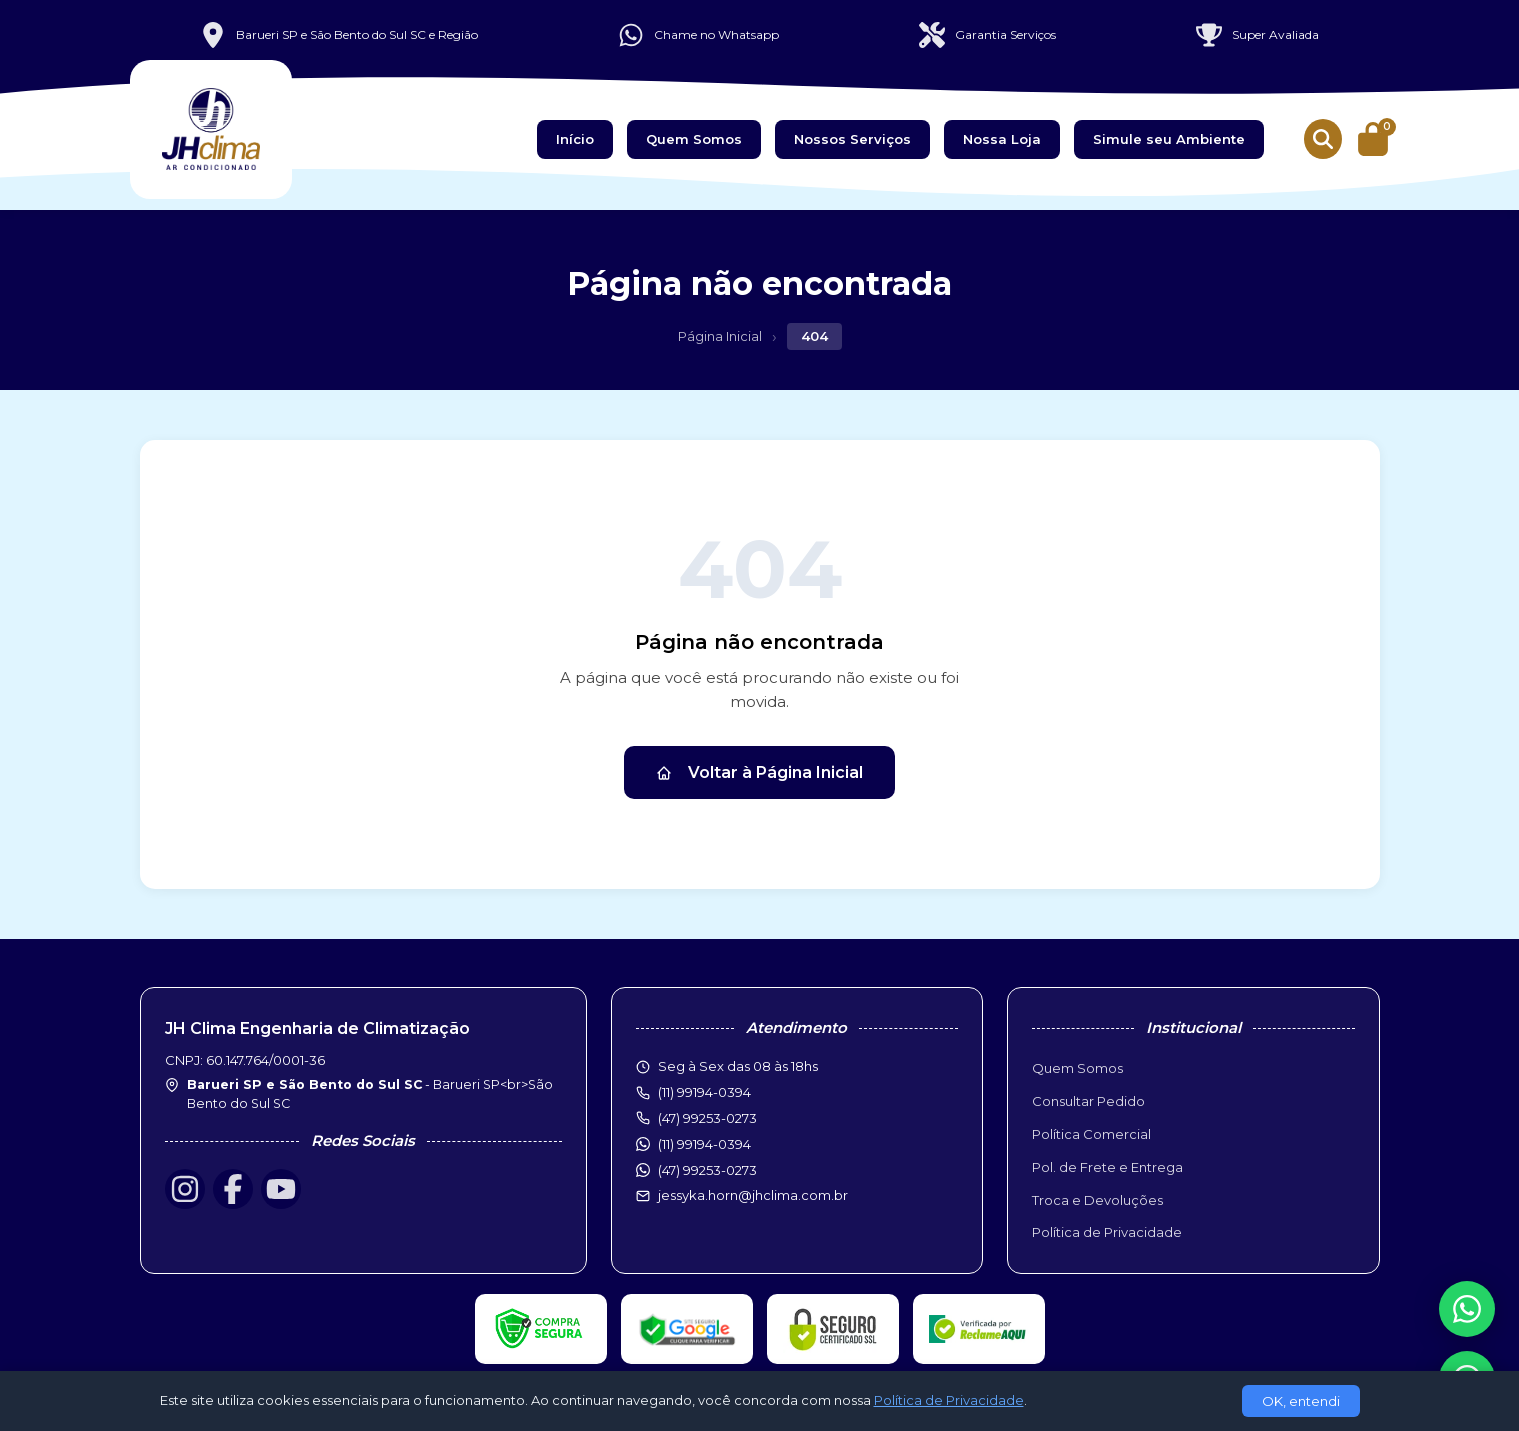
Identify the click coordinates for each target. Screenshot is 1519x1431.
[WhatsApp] (1467, 1309)
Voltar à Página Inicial (759, 772)
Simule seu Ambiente (1169, 139)
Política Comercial (1091, 1134)
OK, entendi (1301, 1401)
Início (575, 139)
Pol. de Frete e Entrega (1107, 1167)
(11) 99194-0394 (704, 1144)
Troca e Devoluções (1097, 1200)
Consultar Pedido (1088, 1101)
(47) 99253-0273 (707, 1170)
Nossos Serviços (852, 139)
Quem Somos (694, 139)
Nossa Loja (1002, 139)
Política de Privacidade (1107, 1232)
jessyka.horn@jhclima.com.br (753, 1195)
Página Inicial (720, 336)
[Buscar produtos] (1323, 139)
